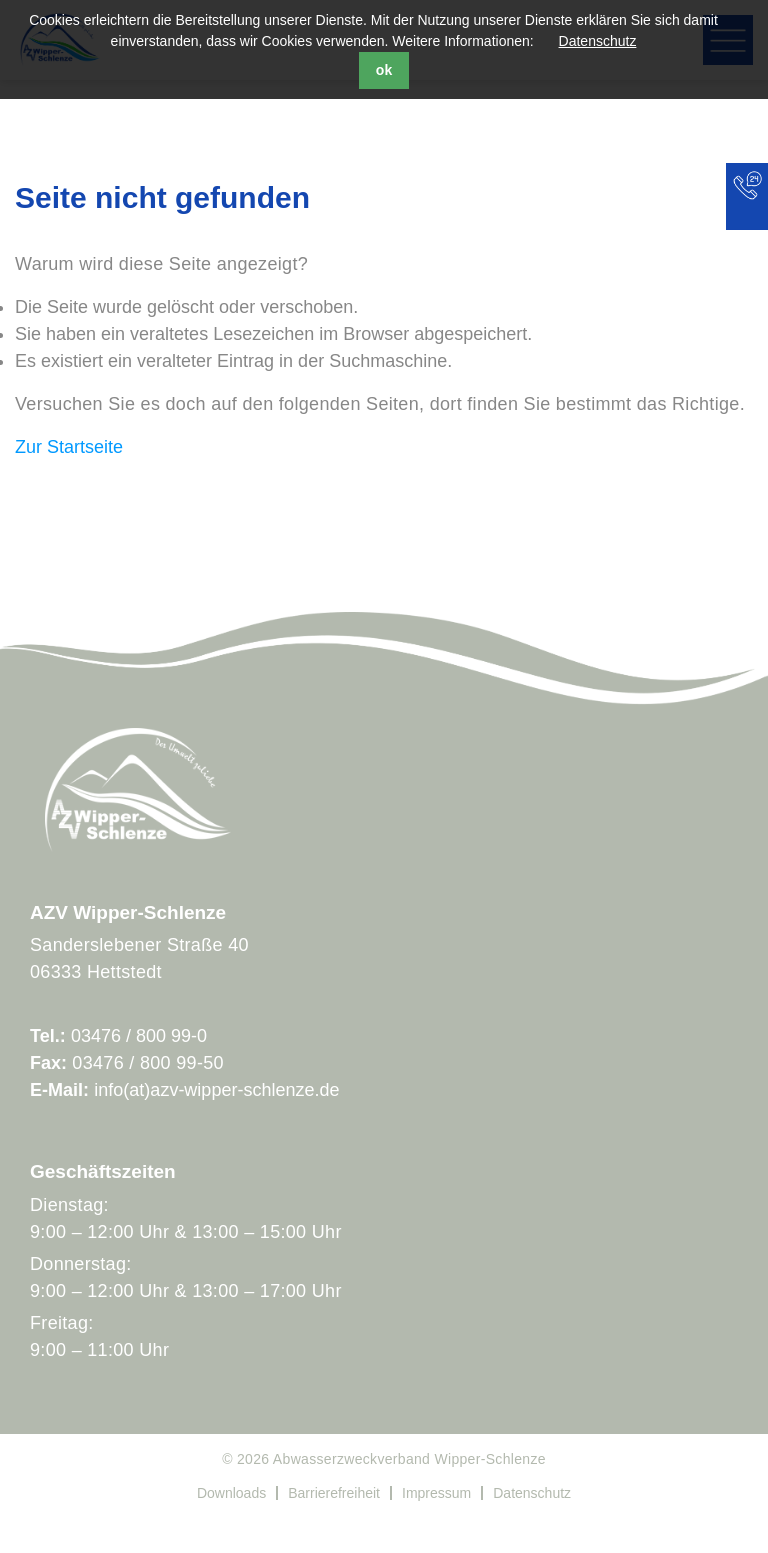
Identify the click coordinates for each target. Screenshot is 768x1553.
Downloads (231, 1493)
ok (384, 70)
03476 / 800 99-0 (139, 1036)
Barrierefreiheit (334, 1493)
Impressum (436, 1493)
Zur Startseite (69, 447)
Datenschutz (598, 41)
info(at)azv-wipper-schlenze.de (216, 1090)
